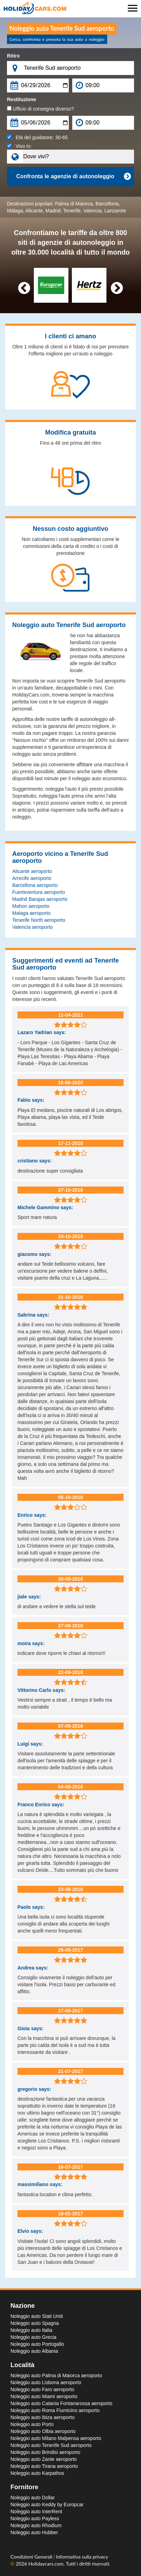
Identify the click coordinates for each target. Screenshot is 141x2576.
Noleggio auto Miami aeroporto (43, 2396)
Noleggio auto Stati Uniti (36, 2316)
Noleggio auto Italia (31, 2330)
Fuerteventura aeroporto (38, 892)
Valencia (92, 210)
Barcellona (107, 203)
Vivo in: (19, 146)
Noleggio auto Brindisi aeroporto (45, 2452)
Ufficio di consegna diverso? (40, 109)
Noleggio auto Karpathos (37, 2473)
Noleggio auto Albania (34, 2351)
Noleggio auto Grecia (33, 2337)
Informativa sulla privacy (82, 2557)
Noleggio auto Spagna (34, 2323)
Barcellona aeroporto (35, 885)
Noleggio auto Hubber (34, 2532)
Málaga (15, 210)
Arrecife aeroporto (31, 878)
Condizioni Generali (31, 2557)
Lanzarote (115, 210)
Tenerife (72, 210)
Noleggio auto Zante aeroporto (43, 2459)
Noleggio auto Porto (32, 2424)
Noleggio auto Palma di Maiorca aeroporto (56, 2375)
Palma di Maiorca (74, 203)
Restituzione (21, 99)
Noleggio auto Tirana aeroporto (44, 2466)
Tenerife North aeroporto (38, 920)
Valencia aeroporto (32, 927)
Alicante (34, 210)
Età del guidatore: (37, 137)
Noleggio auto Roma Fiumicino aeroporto (54, 2410)
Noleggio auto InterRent (36, 2511)
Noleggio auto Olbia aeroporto (43, 2431)
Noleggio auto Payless (34, 2518)
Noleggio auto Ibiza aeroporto (42, 2417)
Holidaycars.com (46, 2564)
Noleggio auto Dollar (32, 2497)
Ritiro (13, 56)
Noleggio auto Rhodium (35, 2525)
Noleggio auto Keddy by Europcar (46, 2504)
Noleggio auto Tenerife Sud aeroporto (50, 2445)
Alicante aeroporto (32, 871)
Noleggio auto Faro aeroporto (42, 2389)
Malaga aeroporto (31, 913)
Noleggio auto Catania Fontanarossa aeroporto (61, 2403)
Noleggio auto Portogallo (37, 2344)
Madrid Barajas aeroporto (39, 899)
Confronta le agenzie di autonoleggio (73, 176)
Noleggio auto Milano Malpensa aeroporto (55, 2438)
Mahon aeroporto (31, 906)
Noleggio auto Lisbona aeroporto (45, 2382)
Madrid (53, 210)
